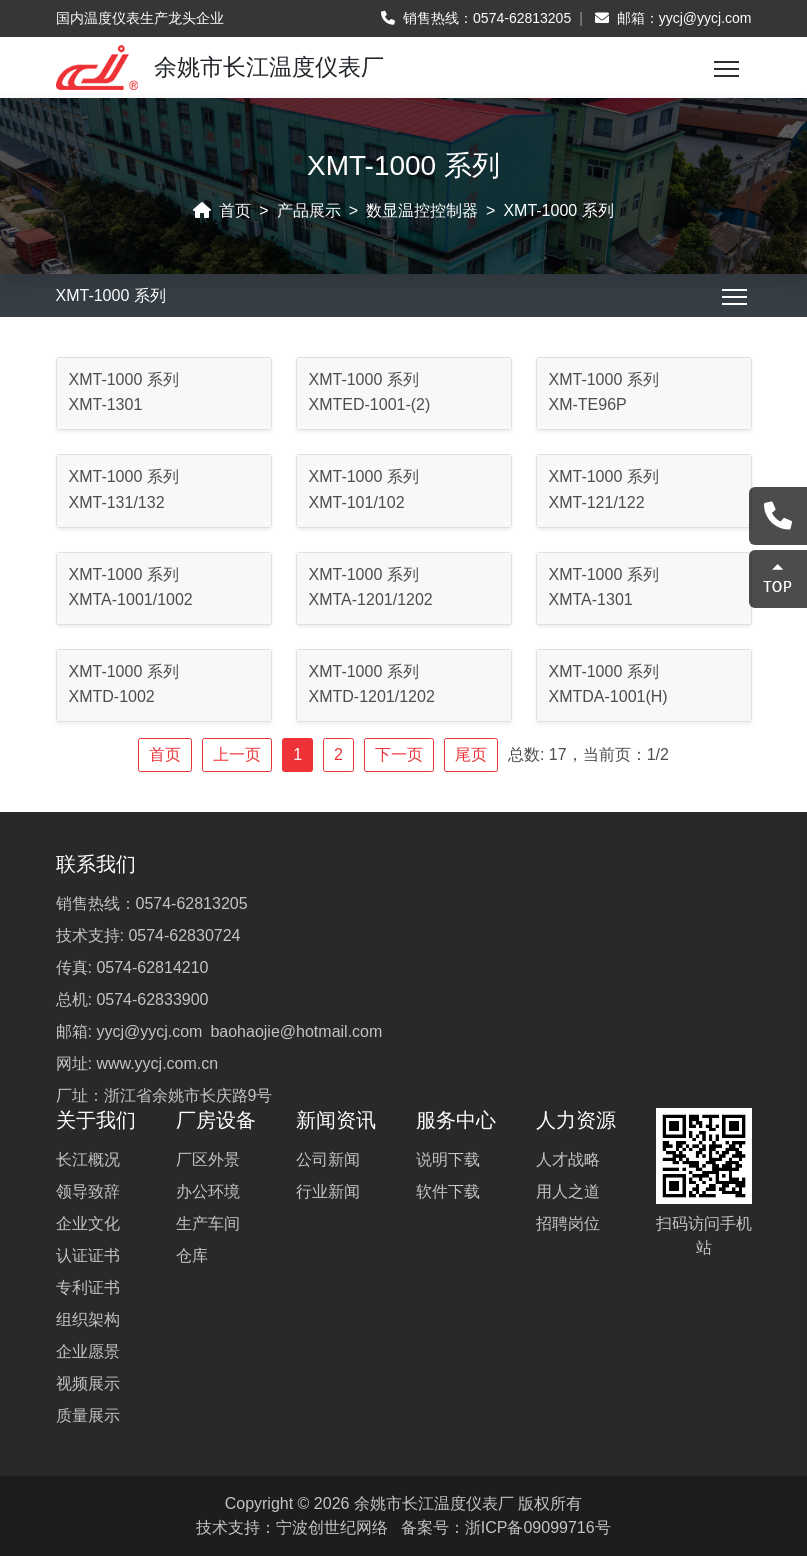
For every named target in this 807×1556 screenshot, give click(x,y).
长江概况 (88, 1159)
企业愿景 (88, 1351)
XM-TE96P (588, 404)
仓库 (192, 1255)
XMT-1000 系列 (558, 210)
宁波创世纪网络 (332, 1527)
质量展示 (88, 1415)
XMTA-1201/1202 (371, 599)
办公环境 (208, 1191)
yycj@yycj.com (705, 18)
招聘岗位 (568, 1223)
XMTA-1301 (591, 599)
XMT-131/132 (117, 502)
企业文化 (88, 1223)
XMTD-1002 (112, 696)
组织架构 (88, 1319)
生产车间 (208, 1223)
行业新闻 (328, 1191)
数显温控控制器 (422, 210)
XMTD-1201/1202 (372, 696)
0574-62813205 (522, 18)
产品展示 (309, 210)
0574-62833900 (152, 999)
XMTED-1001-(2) (370, 404)
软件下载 (448, 1191)
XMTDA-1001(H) (608, 696)
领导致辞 (88, 1191)
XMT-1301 (106, 404)
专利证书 (88, 1287)
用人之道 (568, 1191)
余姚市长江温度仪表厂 (434, 1503)
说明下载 (448, 1159)
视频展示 (88, 1383)
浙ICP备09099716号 (538, 1527)
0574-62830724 (184, 935)
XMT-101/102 (357, 502)
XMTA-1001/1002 (131, 599)
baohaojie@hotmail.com (296, 1031)
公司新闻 (328, 1159)
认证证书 (88, 1255)
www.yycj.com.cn (157, 1063)
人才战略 (568, 1159)
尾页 (471, 754)
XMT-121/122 (597, 502)
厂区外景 (208, 1159)
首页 (235, 210)
